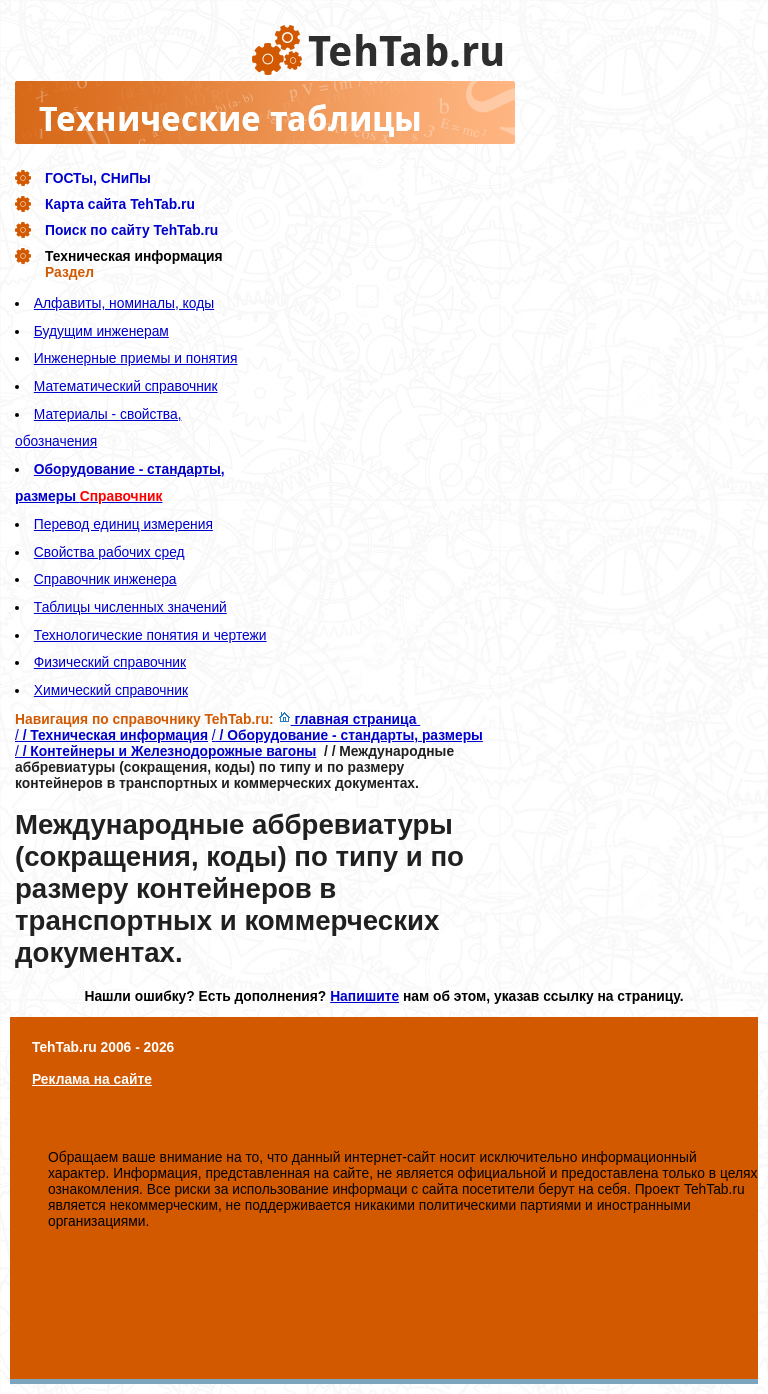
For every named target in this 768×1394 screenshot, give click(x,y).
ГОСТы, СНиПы (98, 178)
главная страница (349, 719)
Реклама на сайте (92, 1079)
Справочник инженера (105, 579)
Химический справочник (111, 690)
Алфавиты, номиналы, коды (124, 303)
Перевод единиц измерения (123, 524)
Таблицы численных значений (130, 607)
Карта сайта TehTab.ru (120, 204)
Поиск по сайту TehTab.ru (131, 230)
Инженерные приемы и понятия (136, 358)
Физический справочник (110, 662)
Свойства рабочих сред (109, 552)
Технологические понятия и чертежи (150, 635)
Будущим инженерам (101, 331)
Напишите (364, 996)
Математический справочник (126, 386)
